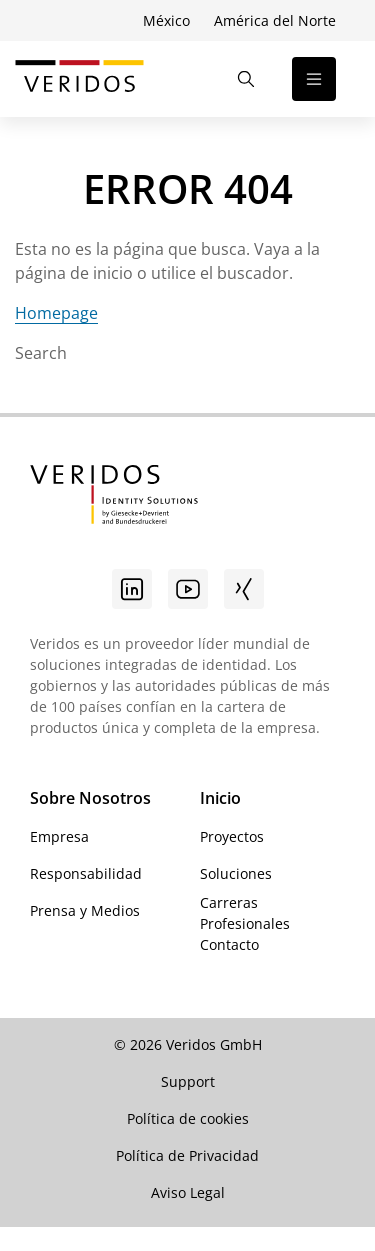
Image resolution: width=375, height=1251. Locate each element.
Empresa (59, 836)
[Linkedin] (132, 589)
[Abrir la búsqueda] (246, 79)
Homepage (56, 313)
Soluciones (236, 873)
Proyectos (232, 836)
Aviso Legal (188, 1192)
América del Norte (275, 20)
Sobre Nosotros (90, 798)
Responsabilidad (86, 873)
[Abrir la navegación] (314, 79)
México (166, 20)
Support (188, 1081)
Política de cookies (188, 1118)
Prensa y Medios (85, 910)
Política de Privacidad (187, 1155)
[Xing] (244, 589)
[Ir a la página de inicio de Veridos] (79, 79)
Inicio (220, 798)
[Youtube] (188, 589)
